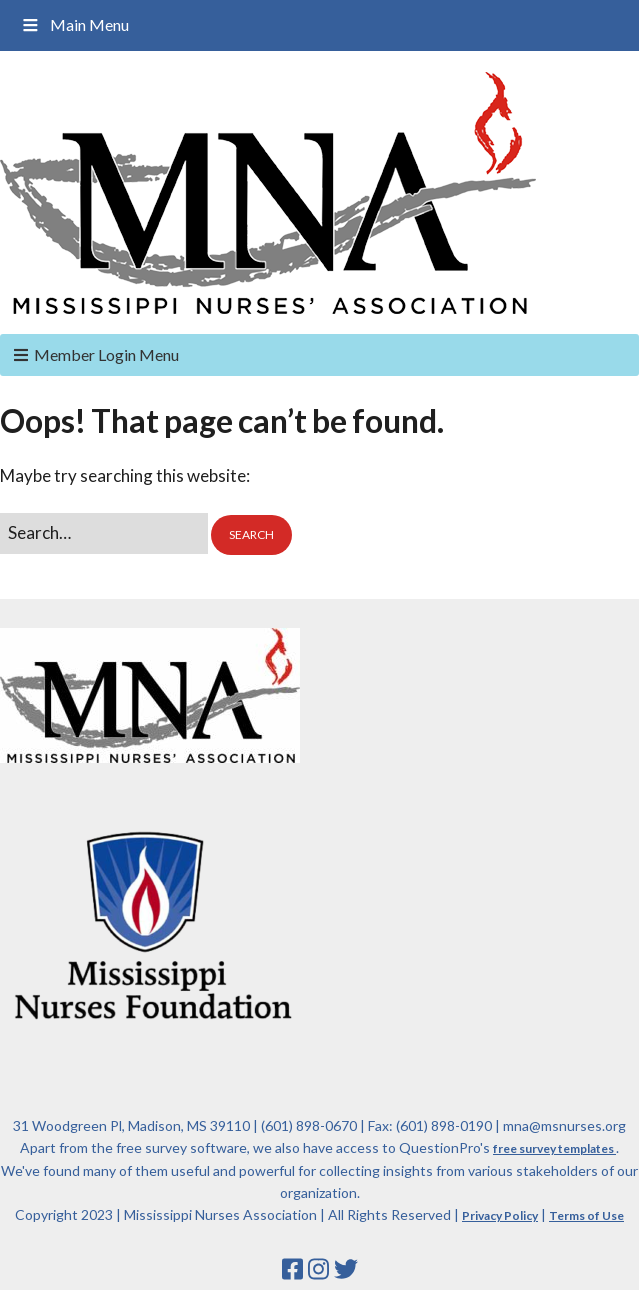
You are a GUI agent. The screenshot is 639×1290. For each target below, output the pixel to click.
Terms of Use (586, 1215)
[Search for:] (104, 533)
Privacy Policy (500, 1215)
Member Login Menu (106, 354)
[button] (251, 535)
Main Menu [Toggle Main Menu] (74, 24)
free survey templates (554, 1148)
